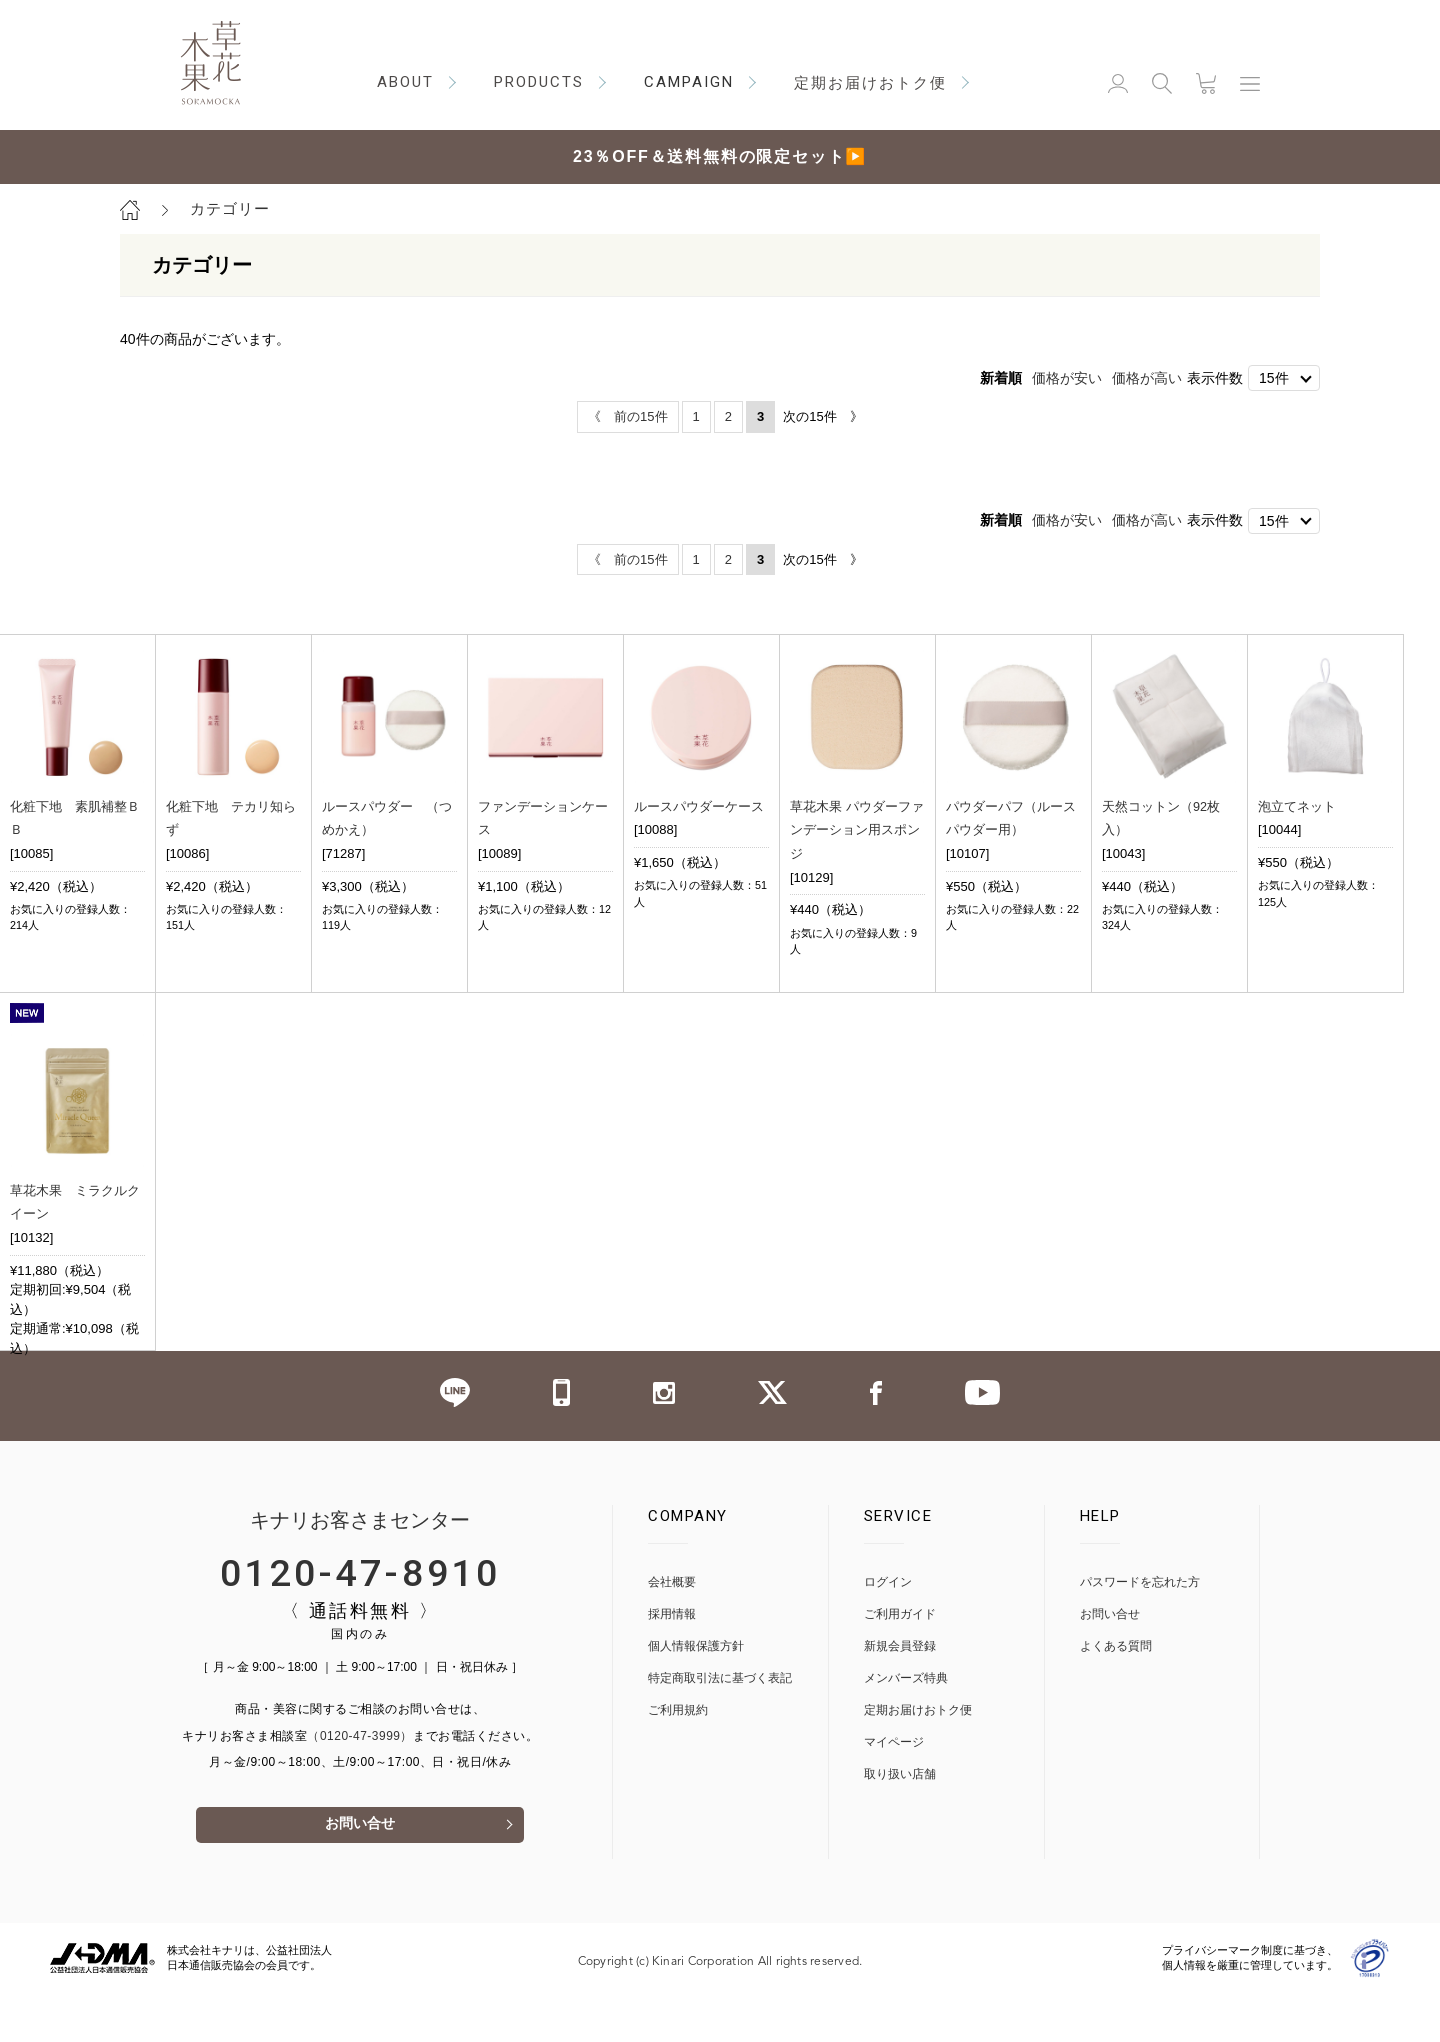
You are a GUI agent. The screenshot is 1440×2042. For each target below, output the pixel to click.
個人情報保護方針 (696, 1693)
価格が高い (1147, 378)
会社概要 (672, 1629)
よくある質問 (1116, 1693)
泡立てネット (1297, 805)
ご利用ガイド (900, 1661)
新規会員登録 (900, 1693)
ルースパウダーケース (699, 805)
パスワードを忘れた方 (1140, 1629)
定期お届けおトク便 (918, 1757)
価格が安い (1067, 378)
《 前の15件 (627, 416)
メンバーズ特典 (906, 1725)
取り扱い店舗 (900, 1821)
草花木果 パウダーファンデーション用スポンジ (857, 829)
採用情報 (672, 1661)
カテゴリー (230, 208)
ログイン (888, 1629)
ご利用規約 (678, 1757)
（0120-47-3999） (360, 1783)
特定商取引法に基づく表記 (720, 1725)
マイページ (894, 1789)
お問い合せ (360, 1873)
